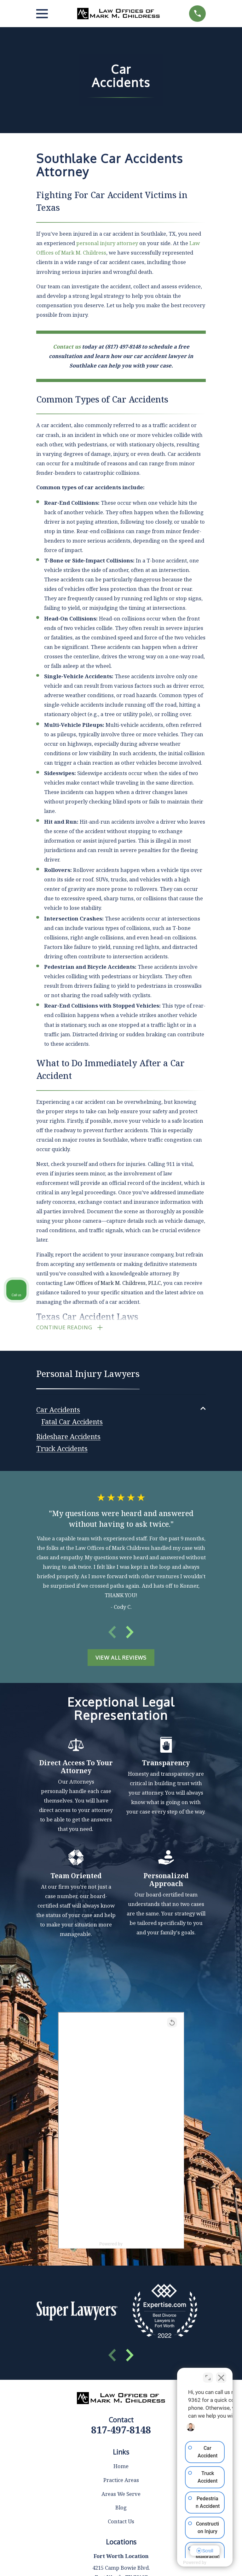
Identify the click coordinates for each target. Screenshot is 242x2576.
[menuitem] (58, 1410)
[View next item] (130, 1634)
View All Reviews (121, 1659)
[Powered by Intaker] (188, 2563)
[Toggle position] (208, 2374)
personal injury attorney (107, 243)
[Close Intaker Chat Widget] (221, 2374)
